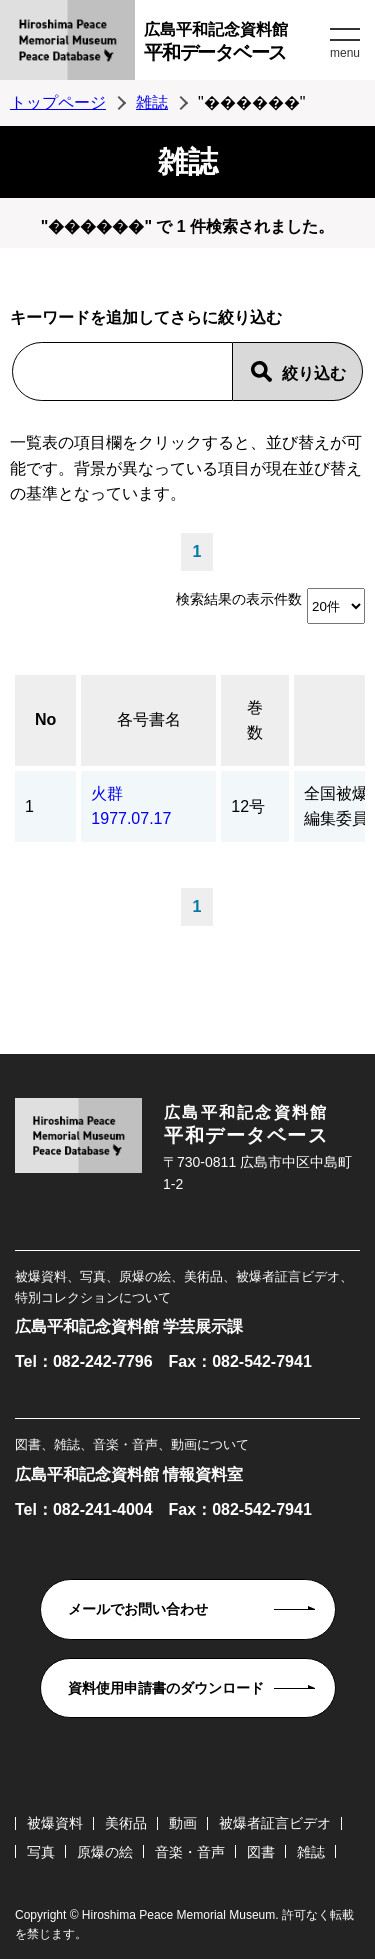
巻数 (255, 720)
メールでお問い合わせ (138, 1609)
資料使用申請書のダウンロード (166, 1688)
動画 (183, 1823)
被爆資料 (55, 1823)
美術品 (126, 1823)
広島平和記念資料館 (234, 44)
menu (345, 53)
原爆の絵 (105, 1852)
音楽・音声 (190, 1852)
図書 (261, 1852)
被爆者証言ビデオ (275, 1823)
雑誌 (152, 102)
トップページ (58, 102)
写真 (41, 1852)
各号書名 (149, 719)
